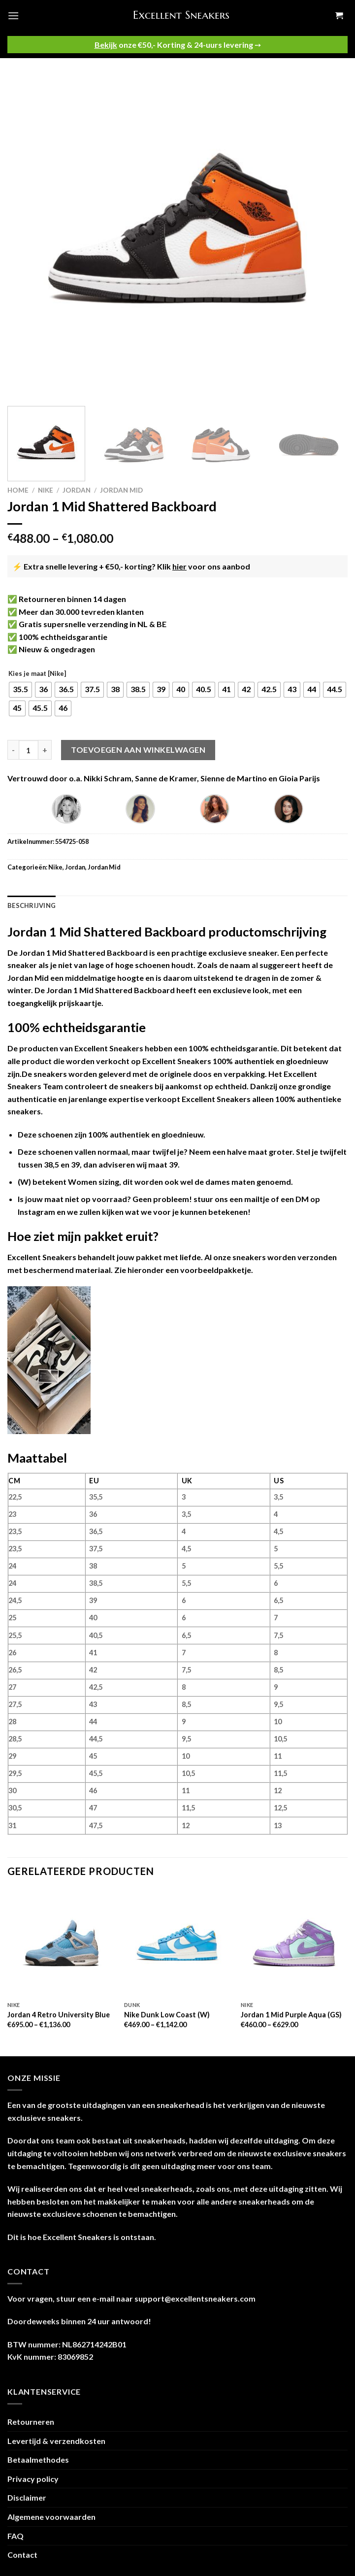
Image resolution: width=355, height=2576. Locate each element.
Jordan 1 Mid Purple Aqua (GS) (291, 2014)
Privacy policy (33, 2478)
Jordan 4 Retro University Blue (58, 2014)
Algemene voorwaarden (51, 2516)
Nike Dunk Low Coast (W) (167, 2014)
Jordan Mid (121, 490)
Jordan (77, 490)
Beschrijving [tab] (31, 905)
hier (179, 566)
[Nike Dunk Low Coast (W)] (177, 1942)
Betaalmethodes (38, 2459)
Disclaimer (26, 2497)
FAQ (15, 2536)
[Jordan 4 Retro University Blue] (60, 1942)
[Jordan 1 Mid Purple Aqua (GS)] (294, 1942)
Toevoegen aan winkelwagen (138, 749)
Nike (45, 490)
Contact (22, 2554)
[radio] (20, 689)
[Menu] (13, 15)
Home (18, 490)
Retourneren (30, 2421)
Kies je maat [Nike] (37, 673)
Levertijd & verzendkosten (56, 2440)
